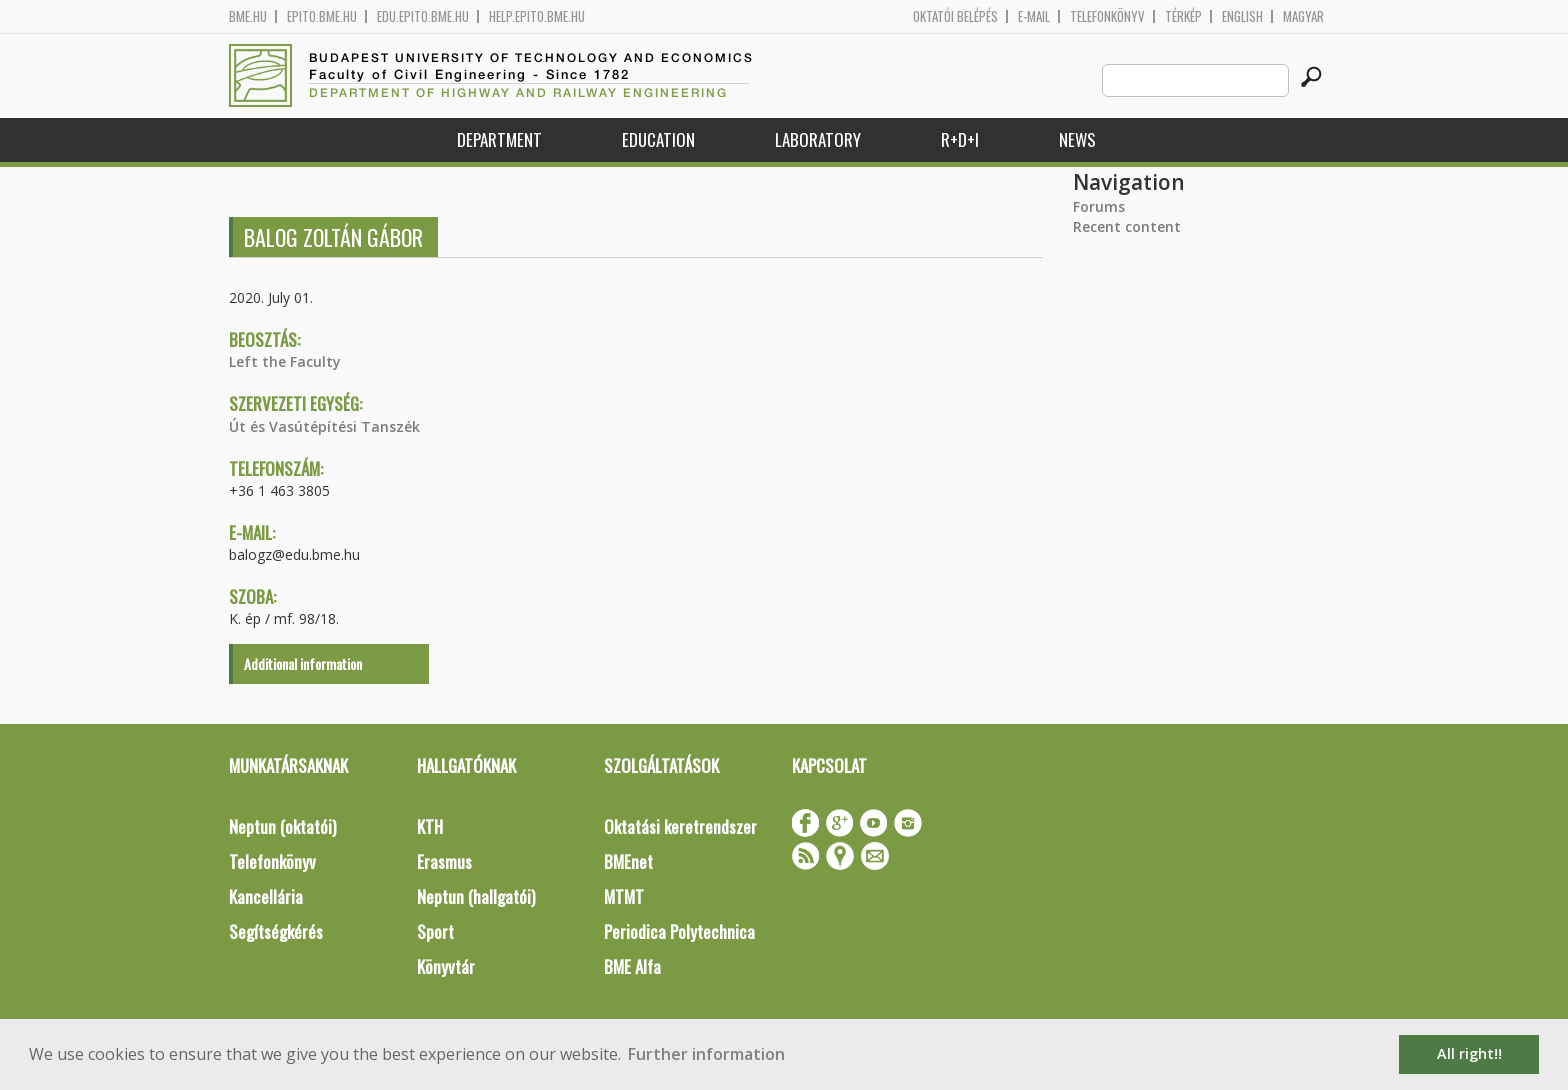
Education (658, 139)
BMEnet (628, 861)
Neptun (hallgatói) (476, 896)
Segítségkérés (276, 931)
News (1077, 139)
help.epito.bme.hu (537, 16)
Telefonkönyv (1107, 16)
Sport (435, 931)
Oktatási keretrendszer (680, 826)
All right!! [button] (1469, 1053)
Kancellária (266, 896)
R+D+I (960, 139)
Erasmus (444, 861)
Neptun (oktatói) (282, 826)
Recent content (1127, 226)
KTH (430, 826)
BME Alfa (632, 966)
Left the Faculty (285, 361)
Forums (1099, 206)
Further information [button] (706, 1054)
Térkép (1183, 16)
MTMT (624, 896)
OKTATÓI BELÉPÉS (955, 16)
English (1242, 16)
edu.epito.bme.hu (423, 16)
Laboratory (818, 139)
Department (499, 139)
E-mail (1034, 16)
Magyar (1303, 16)
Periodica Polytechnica (679, 931)
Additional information (303, 663)
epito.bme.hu (322, 16)
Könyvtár (446, 966)
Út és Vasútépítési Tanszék (324, 426)
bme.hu (248, 16)
